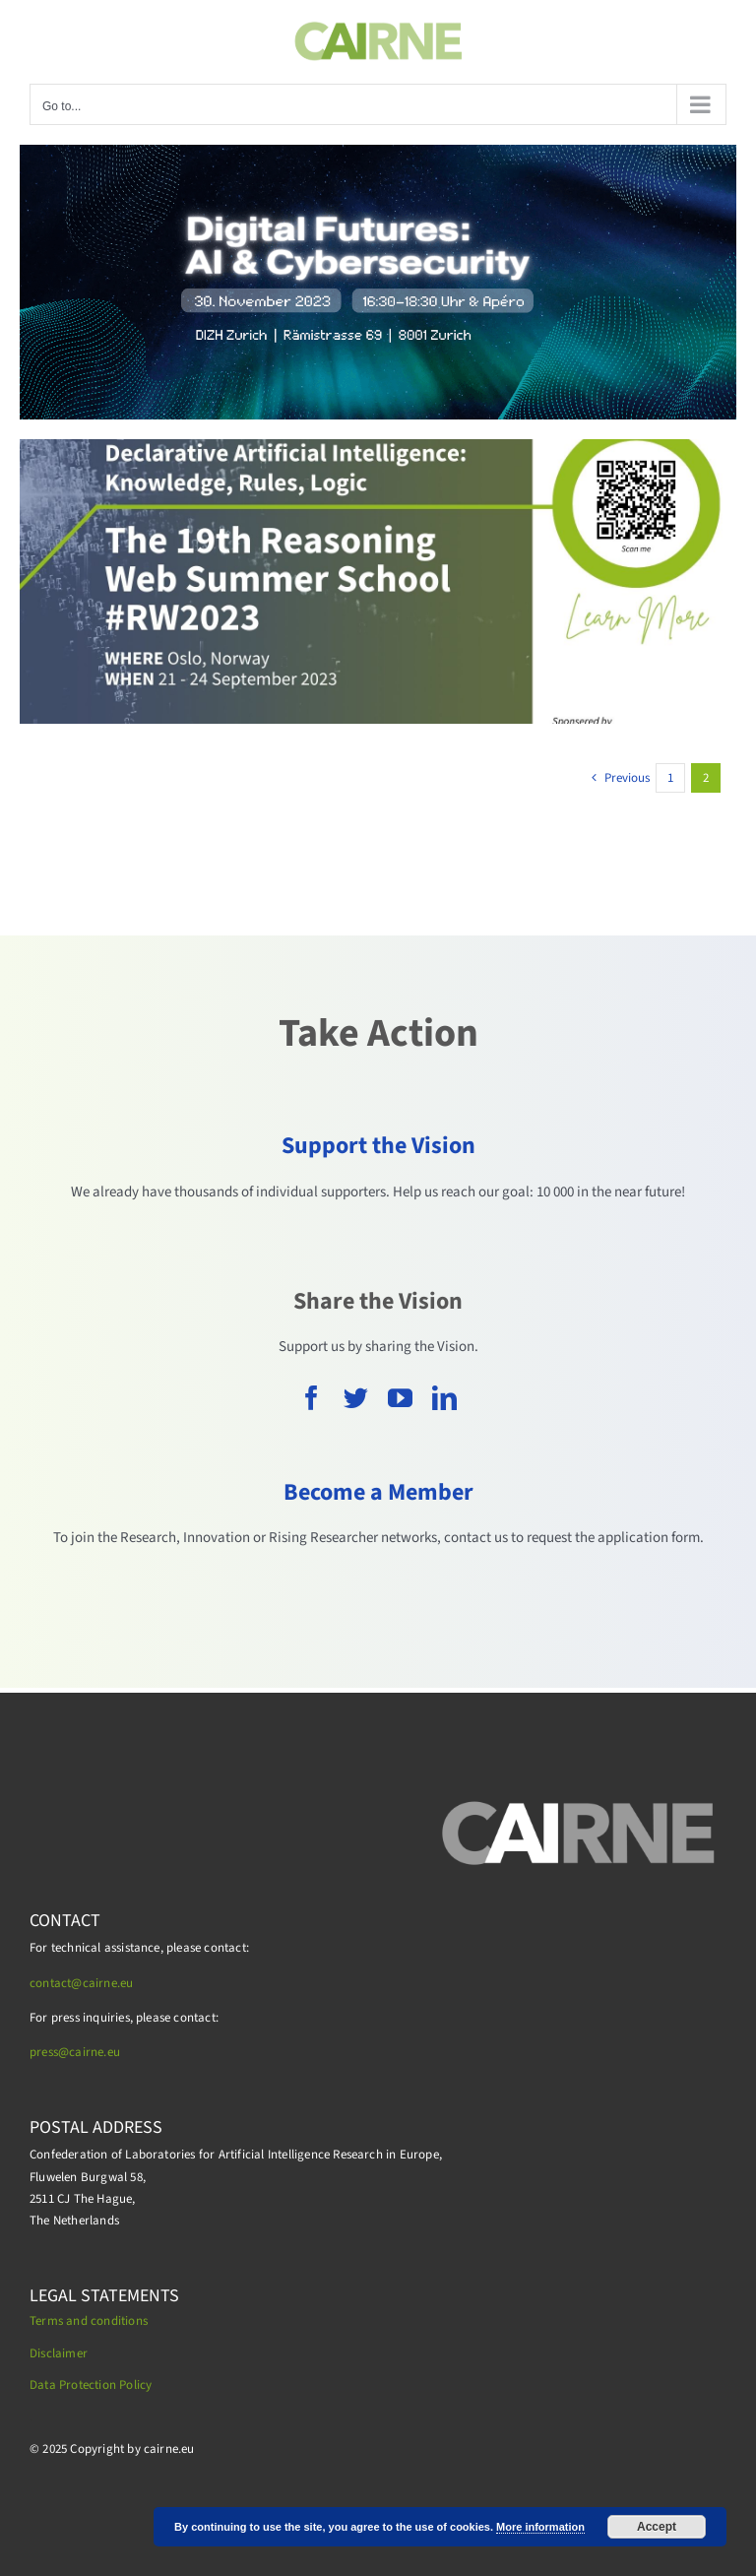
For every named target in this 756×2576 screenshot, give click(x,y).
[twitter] (356, 1397)
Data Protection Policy (91, 2385)
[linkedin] (444, 1397)
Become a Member (378, 1492)
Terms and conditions (89, 2321)
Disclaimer (59, 2353)
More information (540, 2527)
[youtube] (400, 1397)
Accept (656, 2527)
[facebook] (311, 1397)
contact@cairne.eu (81, 1983)
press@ (49, 2052)
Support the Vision (378, 1145)
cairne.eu (94, 2052)
